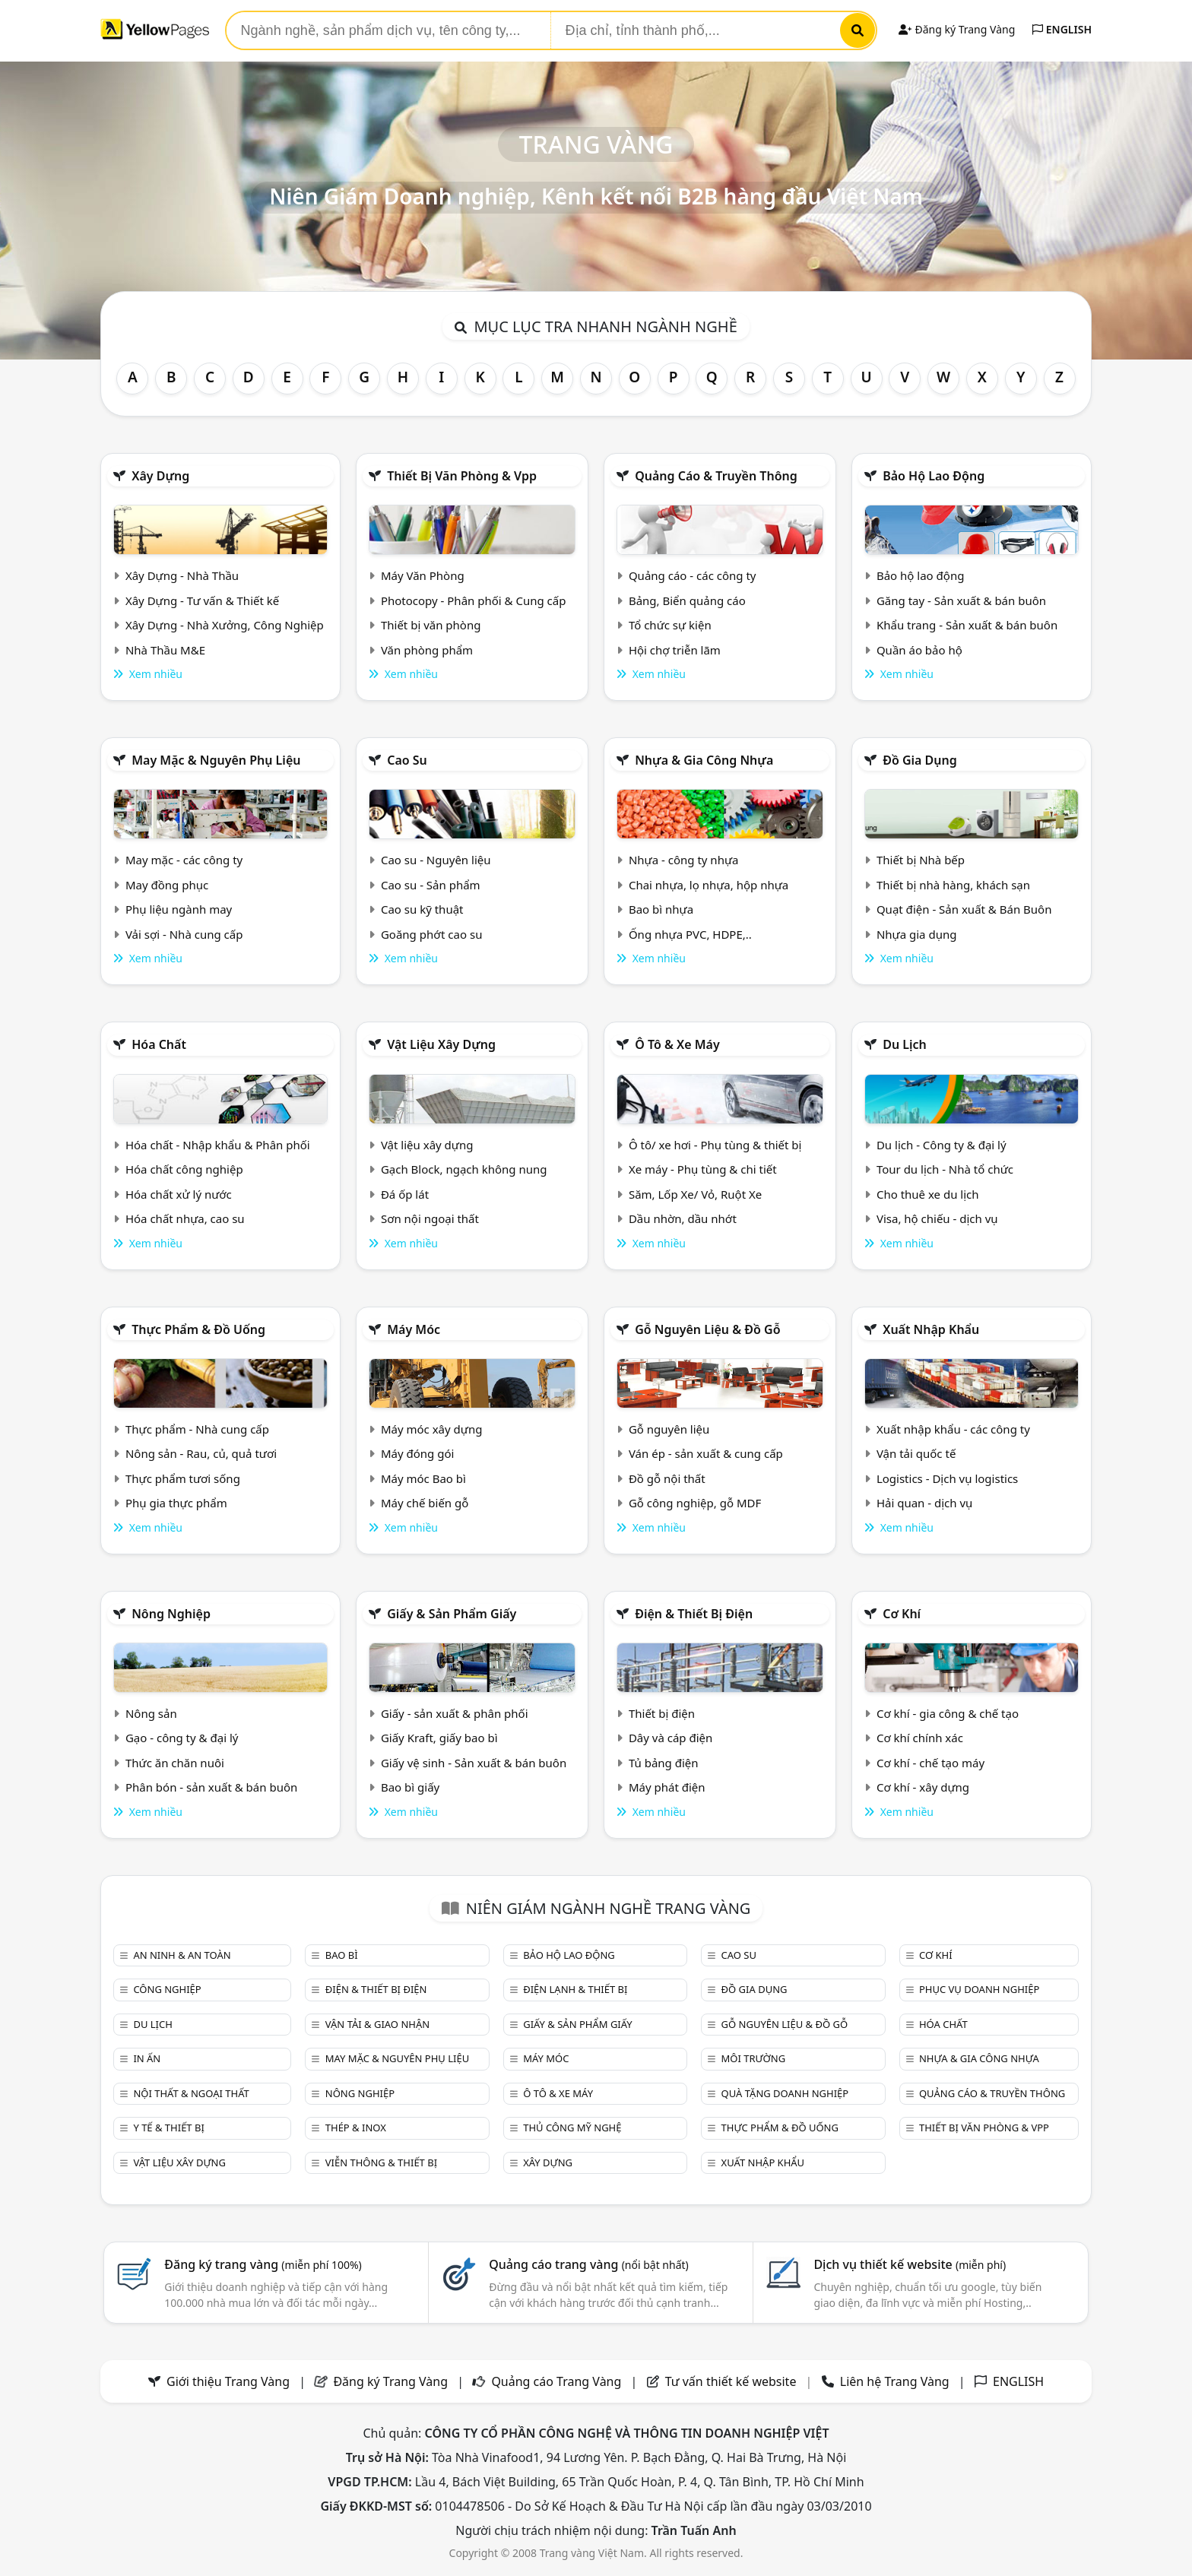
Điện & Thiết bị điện (694, 1613)
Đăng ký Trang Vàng (957, 29)
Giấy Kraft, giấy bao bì (439, 1737)
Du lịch (905, 1044)
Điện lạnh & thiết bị (575, 1989)
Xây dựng (160, 475)
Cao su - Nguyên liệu (436, 859)
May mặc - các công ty (184, 859)
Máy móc (413, 1329)
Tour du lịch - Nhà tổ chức (945, 1169)
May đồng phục (166, 884)
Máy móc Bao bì (423, 1478)
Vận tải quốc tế (916, 1453)
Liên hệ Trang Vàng (894, 2381)
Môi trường (753, 2058)
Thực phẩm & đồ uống (198, 1329)
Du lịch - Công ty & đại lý (942, 1144)
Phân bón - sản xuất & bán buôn (211, 1787)
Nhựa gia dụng (917, 934)
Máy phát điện (667, 1787)
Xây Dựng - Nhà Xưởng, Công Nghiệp (224, 624)
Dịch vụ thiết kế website (909, 2264)
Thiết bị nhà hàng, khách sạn (953, 884)
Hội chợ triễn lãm (675, 649)
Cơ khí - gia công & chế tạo (948, 1713)
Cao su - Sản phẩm (430, 884)
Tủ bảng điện (664, 1762)
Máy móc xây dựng (432, 1429)
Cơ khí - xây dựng (923, 1787)
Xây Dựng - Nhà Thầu (182, 575)
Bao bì (341, 1955)
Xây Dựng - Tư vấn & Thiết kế (202, 600)
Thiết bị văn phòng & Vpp (462, 475)
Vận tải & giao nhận (377, 2024)
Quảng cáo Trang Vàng (556, 2381)
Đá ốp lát (405, 1194)
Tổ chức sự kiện (670, 624)
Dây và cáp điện (670, 1737)
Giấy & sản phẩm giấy (451, 1613)
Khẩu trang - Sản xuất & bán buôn (967, 624)
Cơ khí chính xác (920, 1737)
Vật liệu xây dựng (441, 1044)
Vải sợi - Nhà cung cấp (184, 934)
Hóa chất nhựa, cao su (185, 1218)
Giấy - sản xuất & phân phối (454, 1713)
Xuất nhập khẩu (931, 1329)
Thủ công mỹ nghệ (572, 2127)
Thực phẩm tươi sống (182, 1478)
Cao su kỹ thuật (422, 909)
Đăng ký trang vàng (263, 2264)
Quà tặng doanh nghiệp (785, 2093)
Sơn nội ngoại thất (430, 1218)
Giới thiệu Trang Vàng (228, 2381)
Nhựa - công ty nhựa (684, 859)
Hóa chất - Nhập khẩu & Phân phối (217, 1144)
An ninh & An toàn (181, 1955)
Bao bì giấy (410, 1787)
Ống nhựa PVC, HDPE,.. (690, 934)
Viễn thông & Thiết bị (381, 2162)
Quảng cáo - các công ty (692, 575)
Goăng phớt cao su (432, 934)
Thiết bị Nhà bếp (921, 859)
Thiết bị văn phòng (431, 624)
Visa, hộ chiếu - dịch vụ (937, 1218)
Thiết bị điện (662, 1713)
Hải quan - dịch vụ (924, 1502)
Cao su (407, 760)
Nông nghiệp (171, 1613)
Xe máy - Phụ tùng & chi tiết (703, 1169)
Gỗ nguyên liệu (669, 1429)
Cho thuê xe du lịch (928, 1194)
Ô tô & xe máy (677, 1044)
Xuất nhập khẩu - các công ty (953, 1429)
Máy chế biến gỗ (424, 1502)
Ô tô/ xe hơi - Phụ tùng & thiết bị (715, 1144)
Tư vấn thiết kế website (732, 2381)
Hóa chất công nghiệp (184, 1169)
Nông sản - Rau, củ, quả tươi (201, 1453)
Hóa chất (159, 1044)
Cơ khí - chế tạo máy (930, 1762)
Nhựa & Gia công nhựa (704, 760)
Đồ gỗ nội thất (667, 1478)
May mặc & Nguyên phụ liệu (216, 760)
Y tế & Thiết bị (168, 2127)
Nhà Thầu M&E (165, 649)
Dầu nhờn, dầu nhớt (683, 1218)
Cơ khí (902, 1613)
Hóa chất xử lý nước (178, 1194)
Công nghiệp (167, 1989)
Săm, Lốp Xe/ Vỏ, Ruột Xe (695, 1194)
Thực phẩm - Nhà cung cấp (197, 1429)
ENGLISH (1062, 29)
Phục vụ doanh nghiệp (979, 1989)
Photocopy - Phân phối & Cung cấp (473, 600)
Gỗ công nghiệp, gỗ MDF (695, 1502)
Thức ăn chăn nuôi (174, 1762)
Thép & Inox (355, 2127)
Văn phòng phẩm (427, 649)
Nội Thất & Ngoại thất (191, 2093)
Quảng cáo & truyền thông (716, 475)
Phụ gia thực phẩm (176, 1502)
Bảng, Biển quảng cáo (687, 600)
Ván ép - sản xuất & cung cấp (706, 1453)
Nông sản (151, 1713)
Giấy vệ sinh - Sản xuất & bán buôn (473, 1762)
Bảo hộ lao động (933, 475)
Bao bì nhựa (661, 909)
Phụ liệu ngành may (178, 909)
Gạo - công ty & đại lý (182, 1737)
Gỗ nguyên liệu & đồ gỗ (707, 1329)
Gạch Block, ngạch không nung (464, 1169)
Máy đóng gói (417, 1453)
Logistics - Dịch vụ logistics (947, 1478)
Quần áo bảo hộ (919, 649)
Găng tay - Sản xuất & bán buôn (961, 600)
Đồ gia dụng (920, 760)
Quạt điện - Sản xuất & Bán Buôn (964, 909)
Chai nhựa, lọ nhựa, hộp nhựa (708, 884)
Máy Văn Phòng (422, 575)
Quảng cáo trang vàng (588, 2264)
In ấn (146, 2058)
